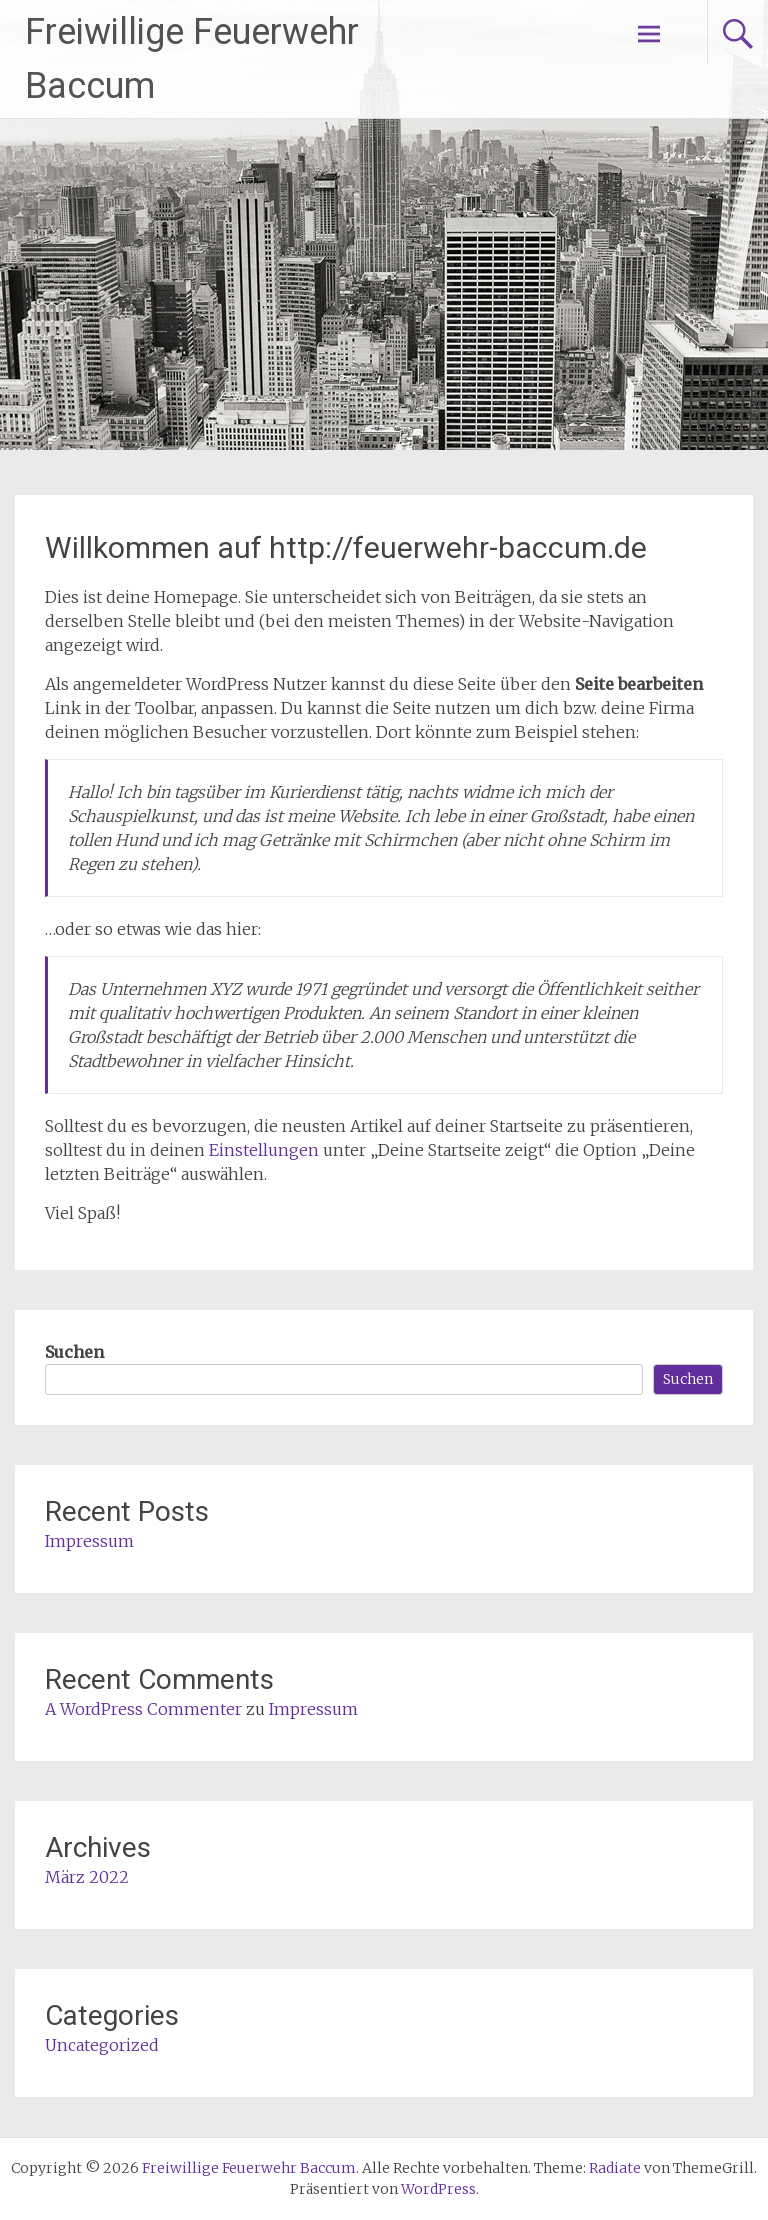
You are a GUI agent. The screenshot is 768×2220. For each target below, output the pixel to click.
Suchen (74, 1352)
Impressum (89, 1541)
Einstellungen (264, 1150)
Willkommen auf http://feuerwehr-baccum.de (346, 547)
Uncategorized (102, 2045)
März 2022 (87, 1877)
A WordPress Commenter (143, 1709)
